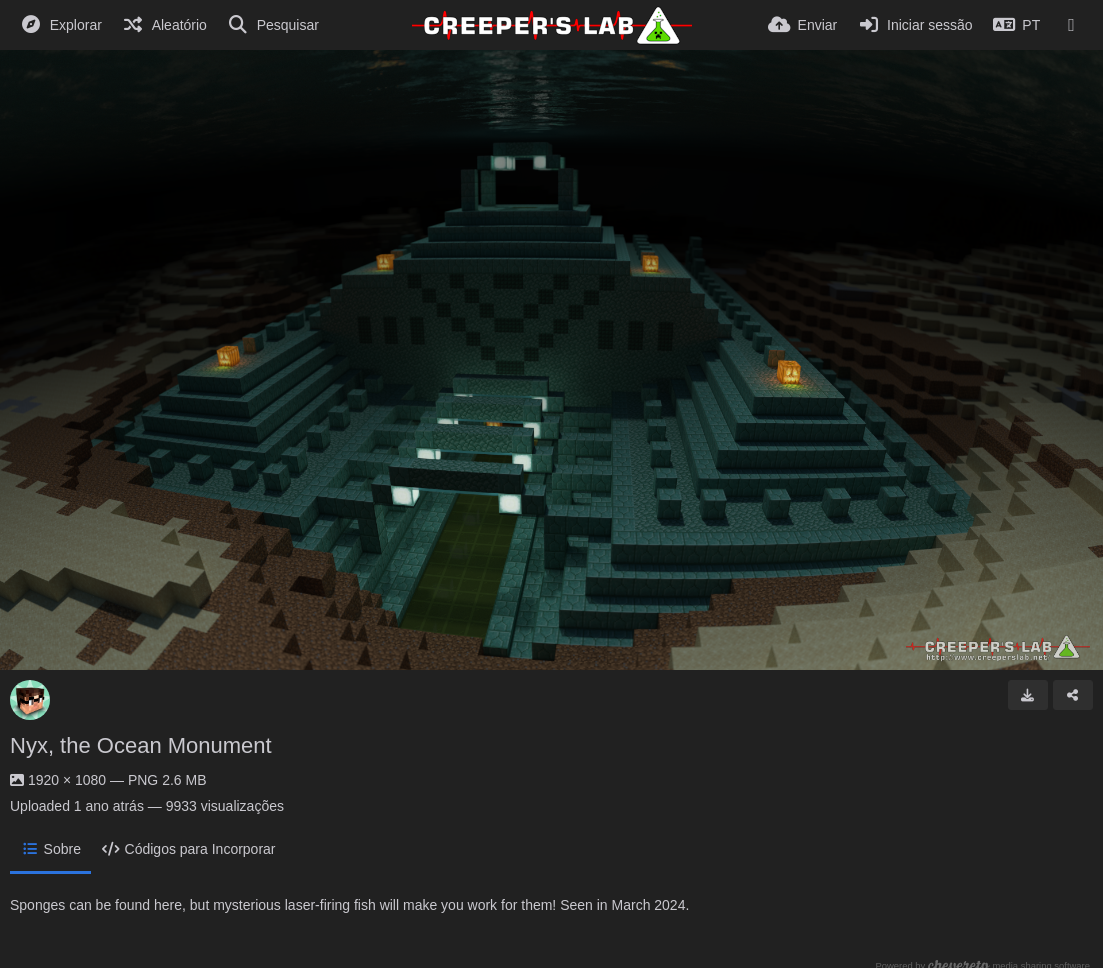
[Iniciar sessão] (914, 25)
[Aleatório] (164, 25)
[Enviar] (802, 25)
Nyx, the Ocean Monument (141, 745)
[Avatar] (30, 700)
